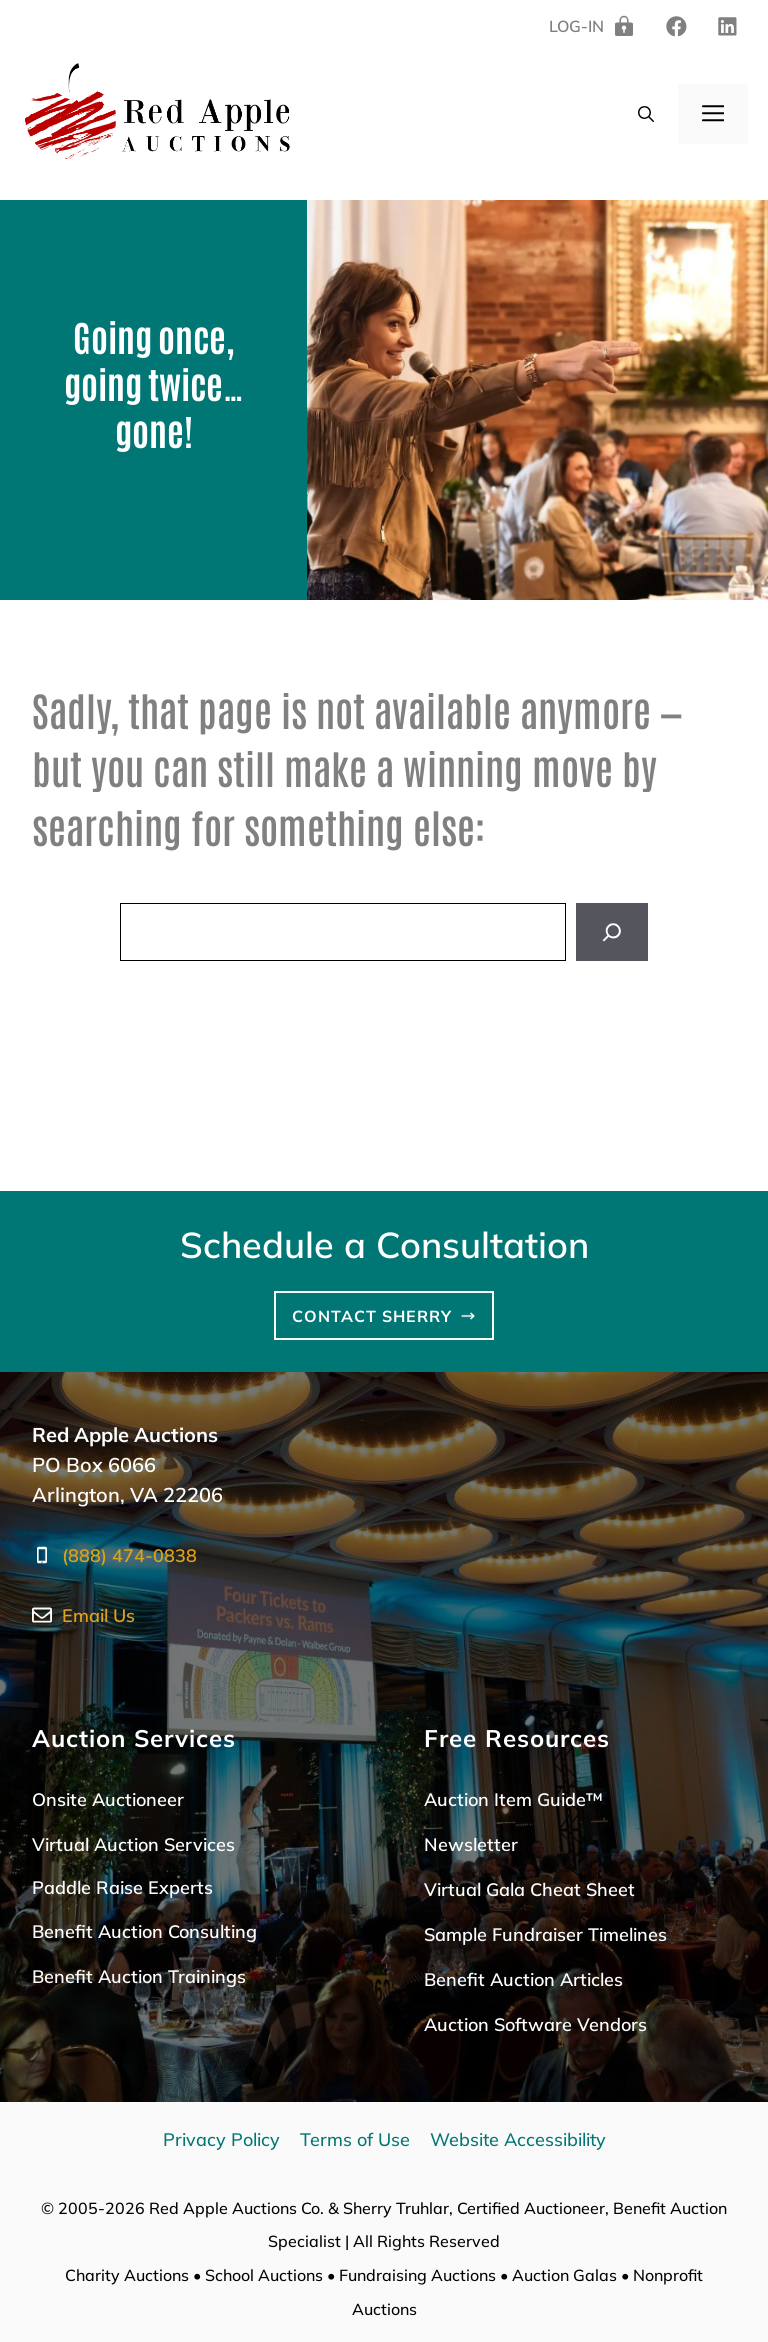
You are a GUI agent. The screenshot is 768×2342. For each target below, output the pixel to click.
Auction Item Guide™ (513, 1799)
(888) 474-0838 (129, 1555)
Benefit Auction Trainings (139, 1976)
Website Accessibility (518, 2139)
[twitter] (727, 27)
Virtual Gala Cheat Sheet (529, 1889)
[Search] (612, 932)
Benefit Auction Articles (523, 1979)
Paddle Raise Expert (118, 1887)
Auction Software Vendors (535, 2024)
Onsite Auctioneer (108, 1799)
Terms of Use (355, 2139)
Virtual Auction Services (133, 1844)
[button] (646, 114)
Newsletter (471, 1844)
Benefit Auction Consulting (144, 1931)
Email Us (98, 1615)
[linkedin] (676, 27)
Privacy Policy (221, 2139)
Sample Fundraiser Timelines (545, 1934)
